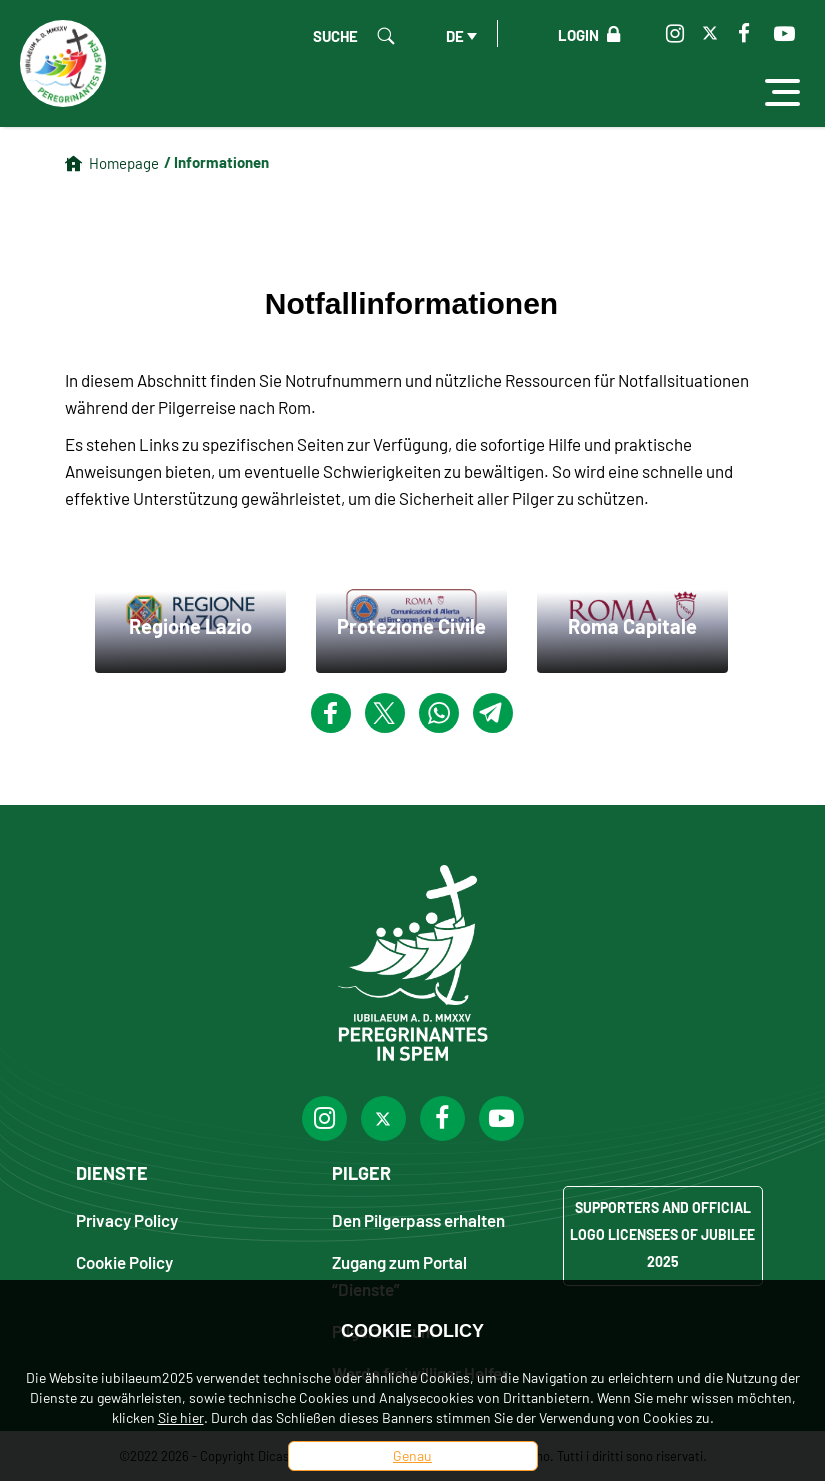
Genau (412, 1455)
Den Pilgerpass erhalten (418, 1219)
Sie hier (181, 1417)
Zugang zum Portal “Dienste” (399, 1275)
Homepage (124, 163)
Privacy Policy (127, 1219)
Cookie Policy (124, 1261)
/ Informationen (216, 162)
